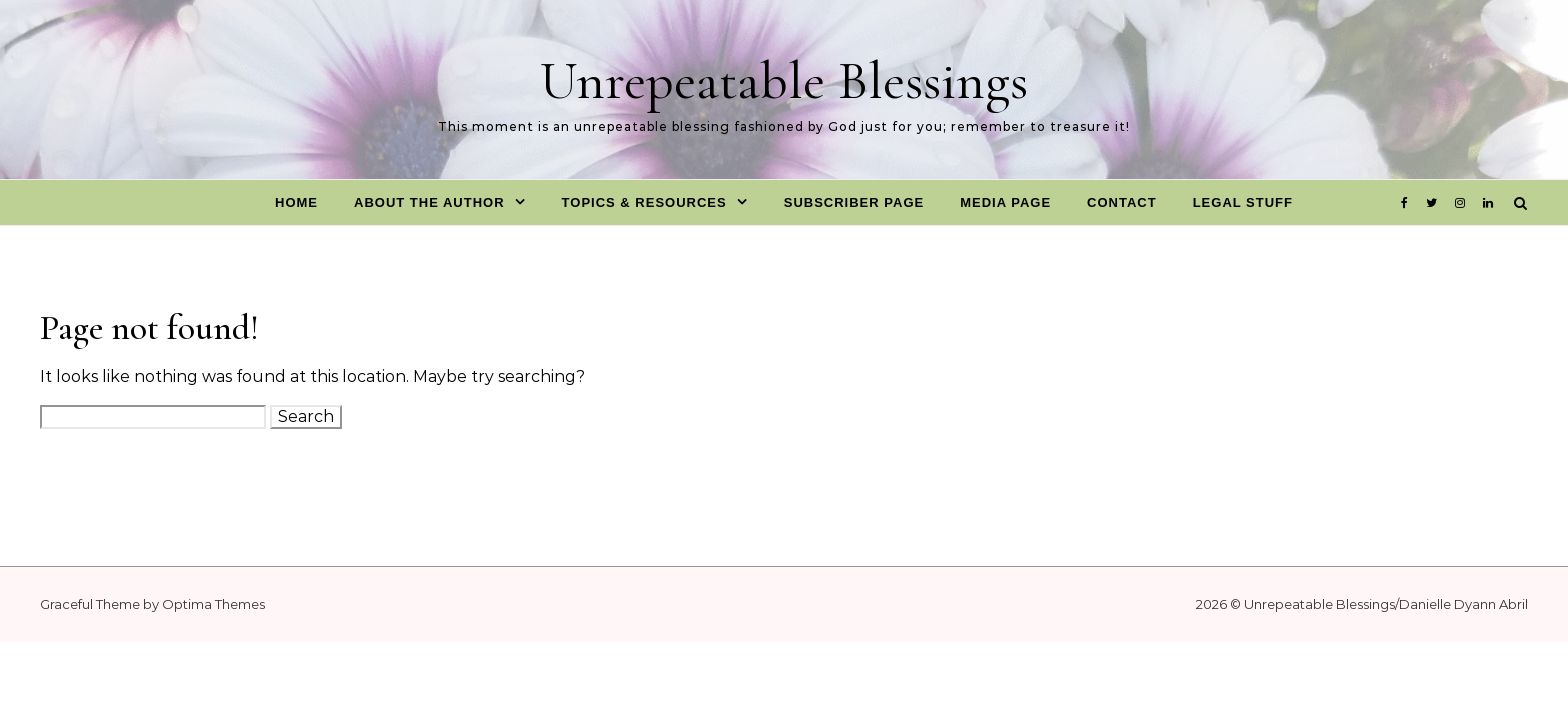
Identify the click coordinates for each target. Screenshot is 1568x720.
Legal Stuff (1243, 202)
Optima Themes (213, 604)
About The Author (429, 202)
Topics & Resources (644, 202)
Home (296, 202)
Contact (1122, 202)
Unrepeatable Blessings (784, 80)
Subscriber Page (854, 202)
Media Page (1005, 202)
